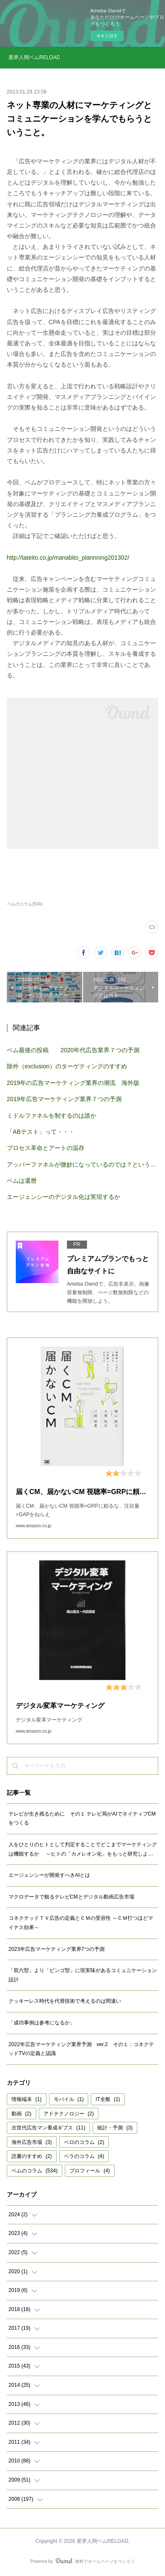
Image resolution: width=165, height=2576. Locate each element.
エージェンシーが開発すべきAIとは (49, 1875)
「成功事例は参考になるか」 (42, 2023)
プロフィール (89, 2171)
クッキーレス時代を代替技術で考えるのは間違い (65, 2001)
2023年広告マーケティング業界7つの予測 (56, 1949)
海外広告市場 (32, 2142)
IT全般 (108, 2099)
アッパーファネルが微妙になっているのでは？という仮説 (82, 1164)
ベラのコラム (84, 2156)
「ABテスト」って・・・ (41, 1131)
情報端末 (27, 2099)
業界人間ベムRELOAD (34, 57)
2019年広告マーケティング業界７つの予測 (64, 1099)
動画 (22, 2114)
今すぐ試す (107, 36)
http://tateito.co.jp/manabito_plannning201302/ (68, 557)
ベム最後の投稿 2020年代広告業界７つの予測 (73, 1050)
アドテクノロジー (68, 2114)
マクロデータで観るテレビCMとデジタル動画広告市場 (71, 1897)
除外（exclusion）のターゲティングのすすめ (67, 1066)
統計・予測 (115, 2128)
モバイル (69, 2099)
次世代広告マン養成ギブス (48, 2128)
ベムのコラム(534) (24, 904)
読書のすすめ (32, 2156)
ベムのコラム (35, 2171)
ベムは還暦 (22, 1180)
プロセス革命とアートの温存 (45, 1147)
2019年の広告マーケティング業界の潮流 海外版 (73, 1082)
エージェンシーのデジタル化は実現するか (63, 1196)
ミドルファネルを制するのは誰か (51, 1115)
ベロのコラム (84, 2142)
